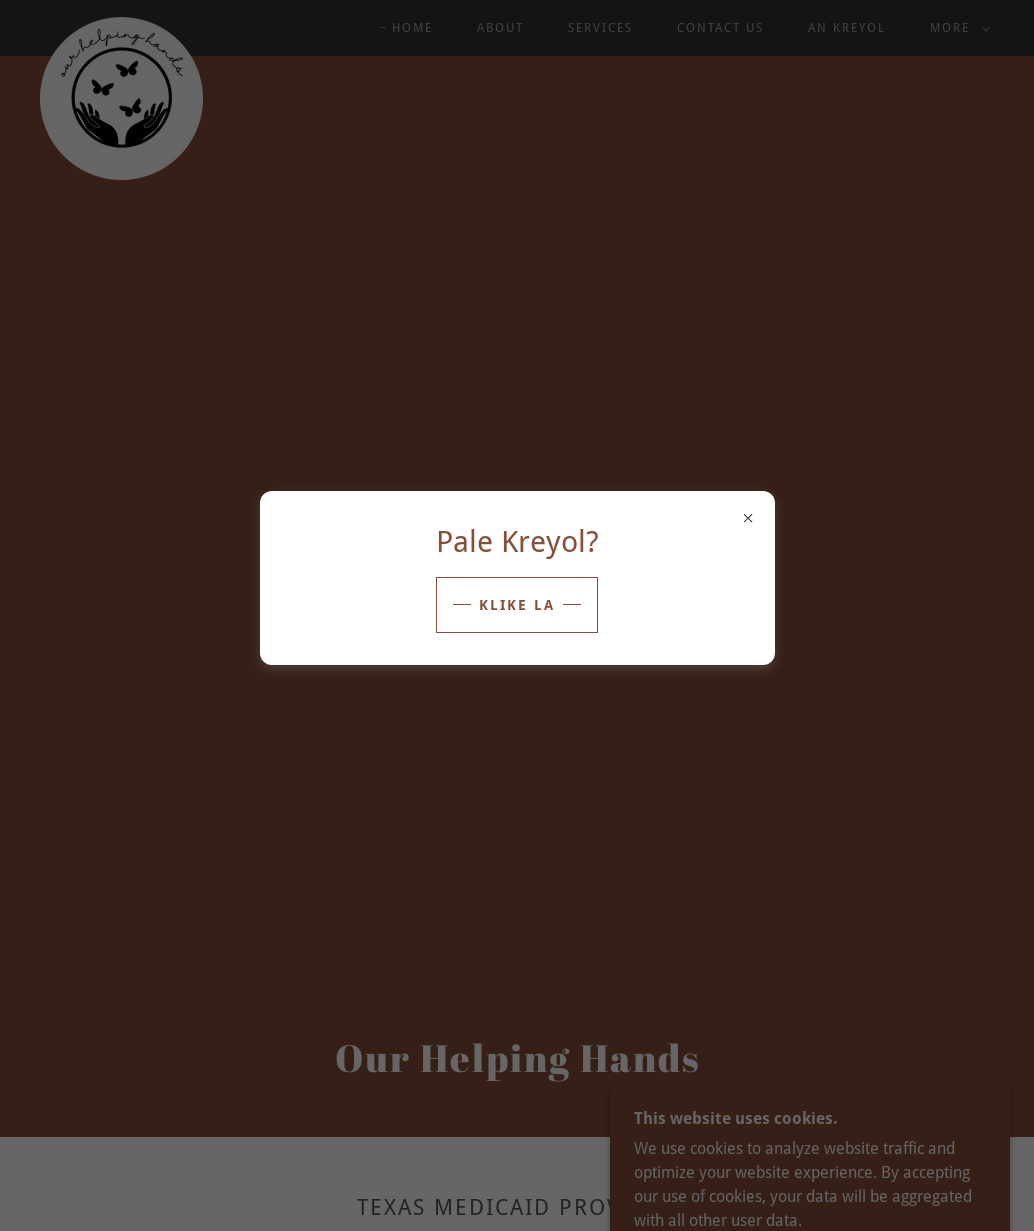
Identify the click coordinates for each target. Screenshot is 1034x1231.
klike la (517, 605)
